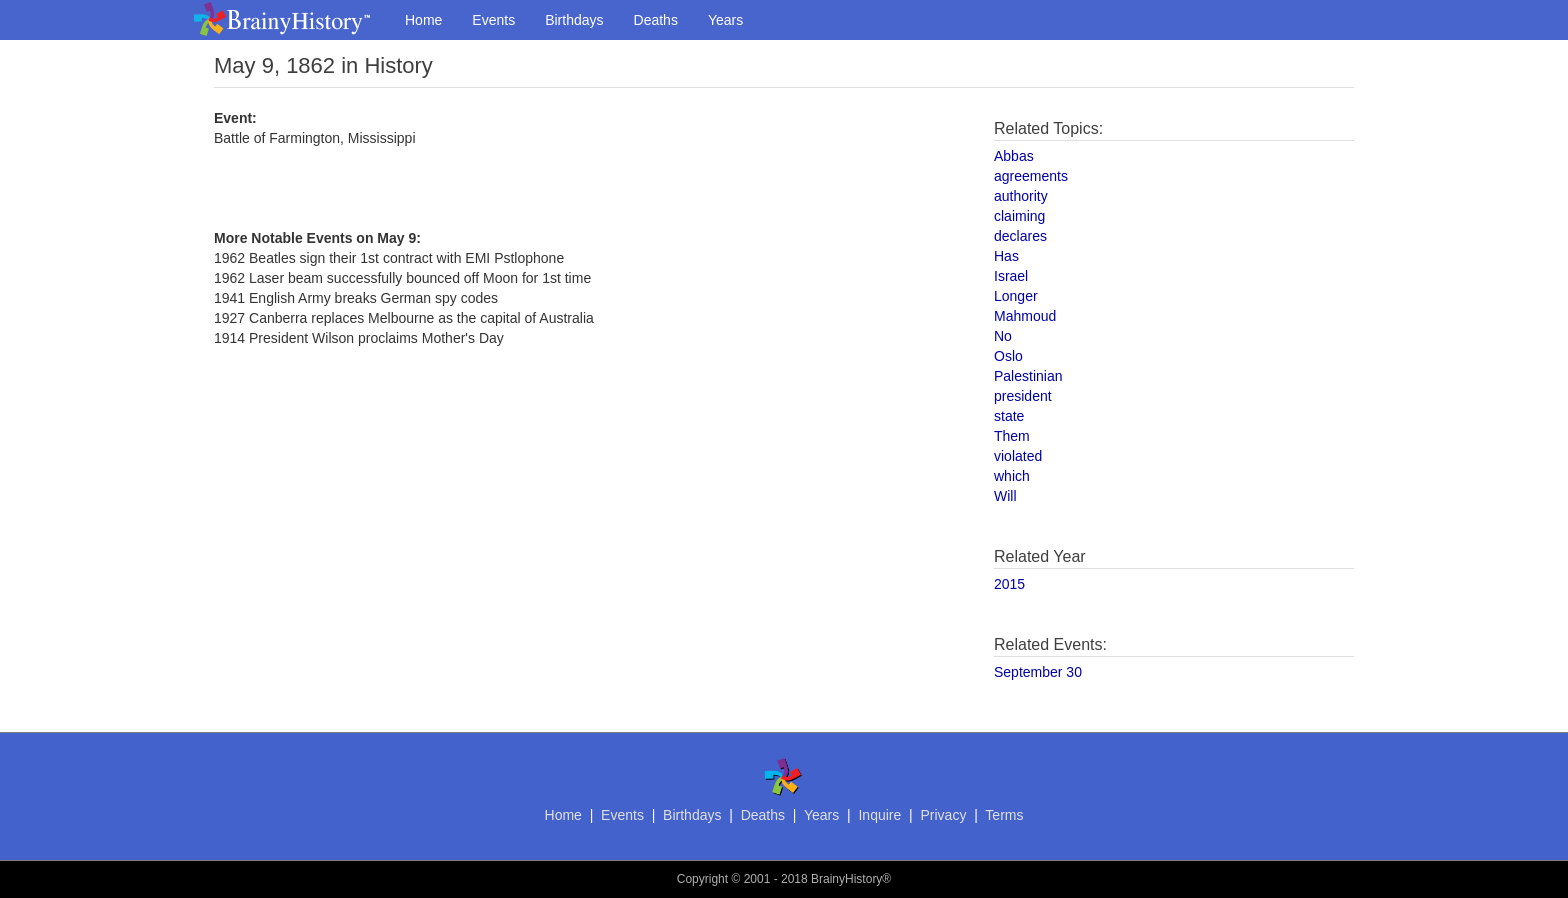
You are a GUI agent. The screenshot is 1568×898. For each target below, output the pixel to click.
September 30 (1038, 672)
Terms (1004, 815)
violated (1018, 456)
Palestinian (1028, 376)
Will (1005, 496)
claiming (1019, 216)
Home (423, 20)
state (1009, 416)
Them (1012, 436)
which (1012, 476)
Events (493, 20)
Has (1006, 256)
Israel (1011, 276)
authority (1021, 196)
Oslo (1008, 356)
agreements (1031, 176)
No (1003, 336)
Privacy (943, 815)
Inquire (879, 815)
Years (725, 20)
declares (1020, 236)
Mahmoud (1025, 316)
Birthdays (574, 20)
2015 (1009, 584)
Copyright (702, 879)
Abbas (1014, 156)
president (1023, 396)
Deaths (656, 20)
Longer (1016, 296)
